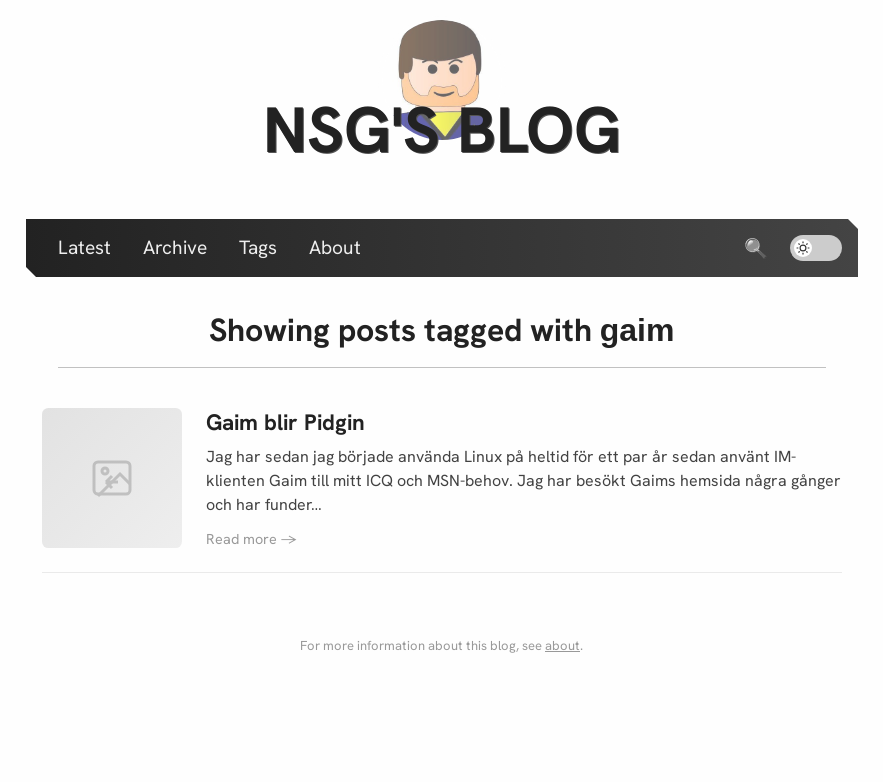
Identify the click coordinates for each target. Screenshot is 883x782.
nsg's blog (442, 129)
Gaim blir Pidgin (285, 422)
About (335, 247)
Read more (251, 539)
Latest (84, 247)
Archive (175, 247)
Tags (258, 247)
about (562, 645)
